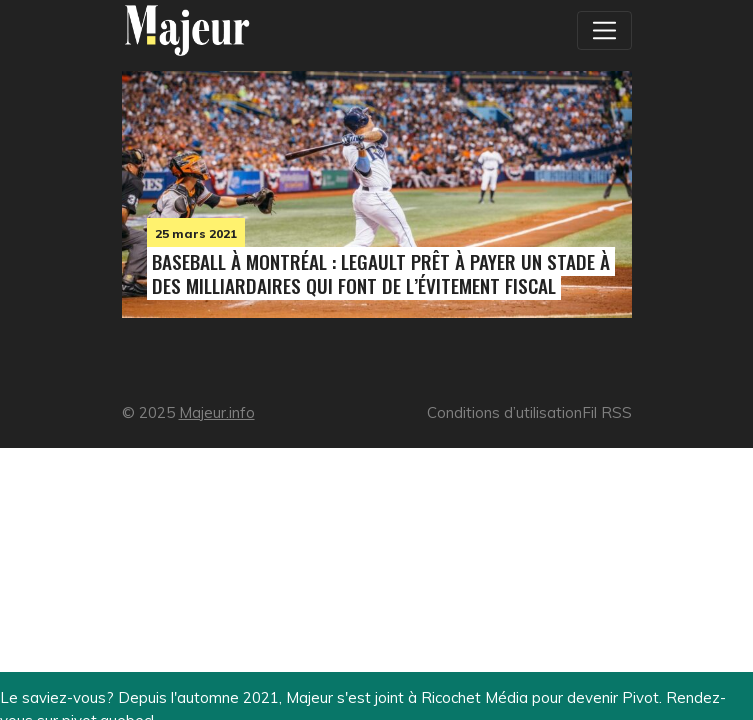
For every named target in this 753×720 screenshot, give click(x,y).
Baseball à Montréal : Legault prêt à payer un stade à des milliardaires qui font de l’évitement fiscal (381, 273)
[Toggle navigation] (604, 30)
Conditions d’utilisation (504, 412)
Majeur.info (217, 412)
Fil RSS (607, 412)
